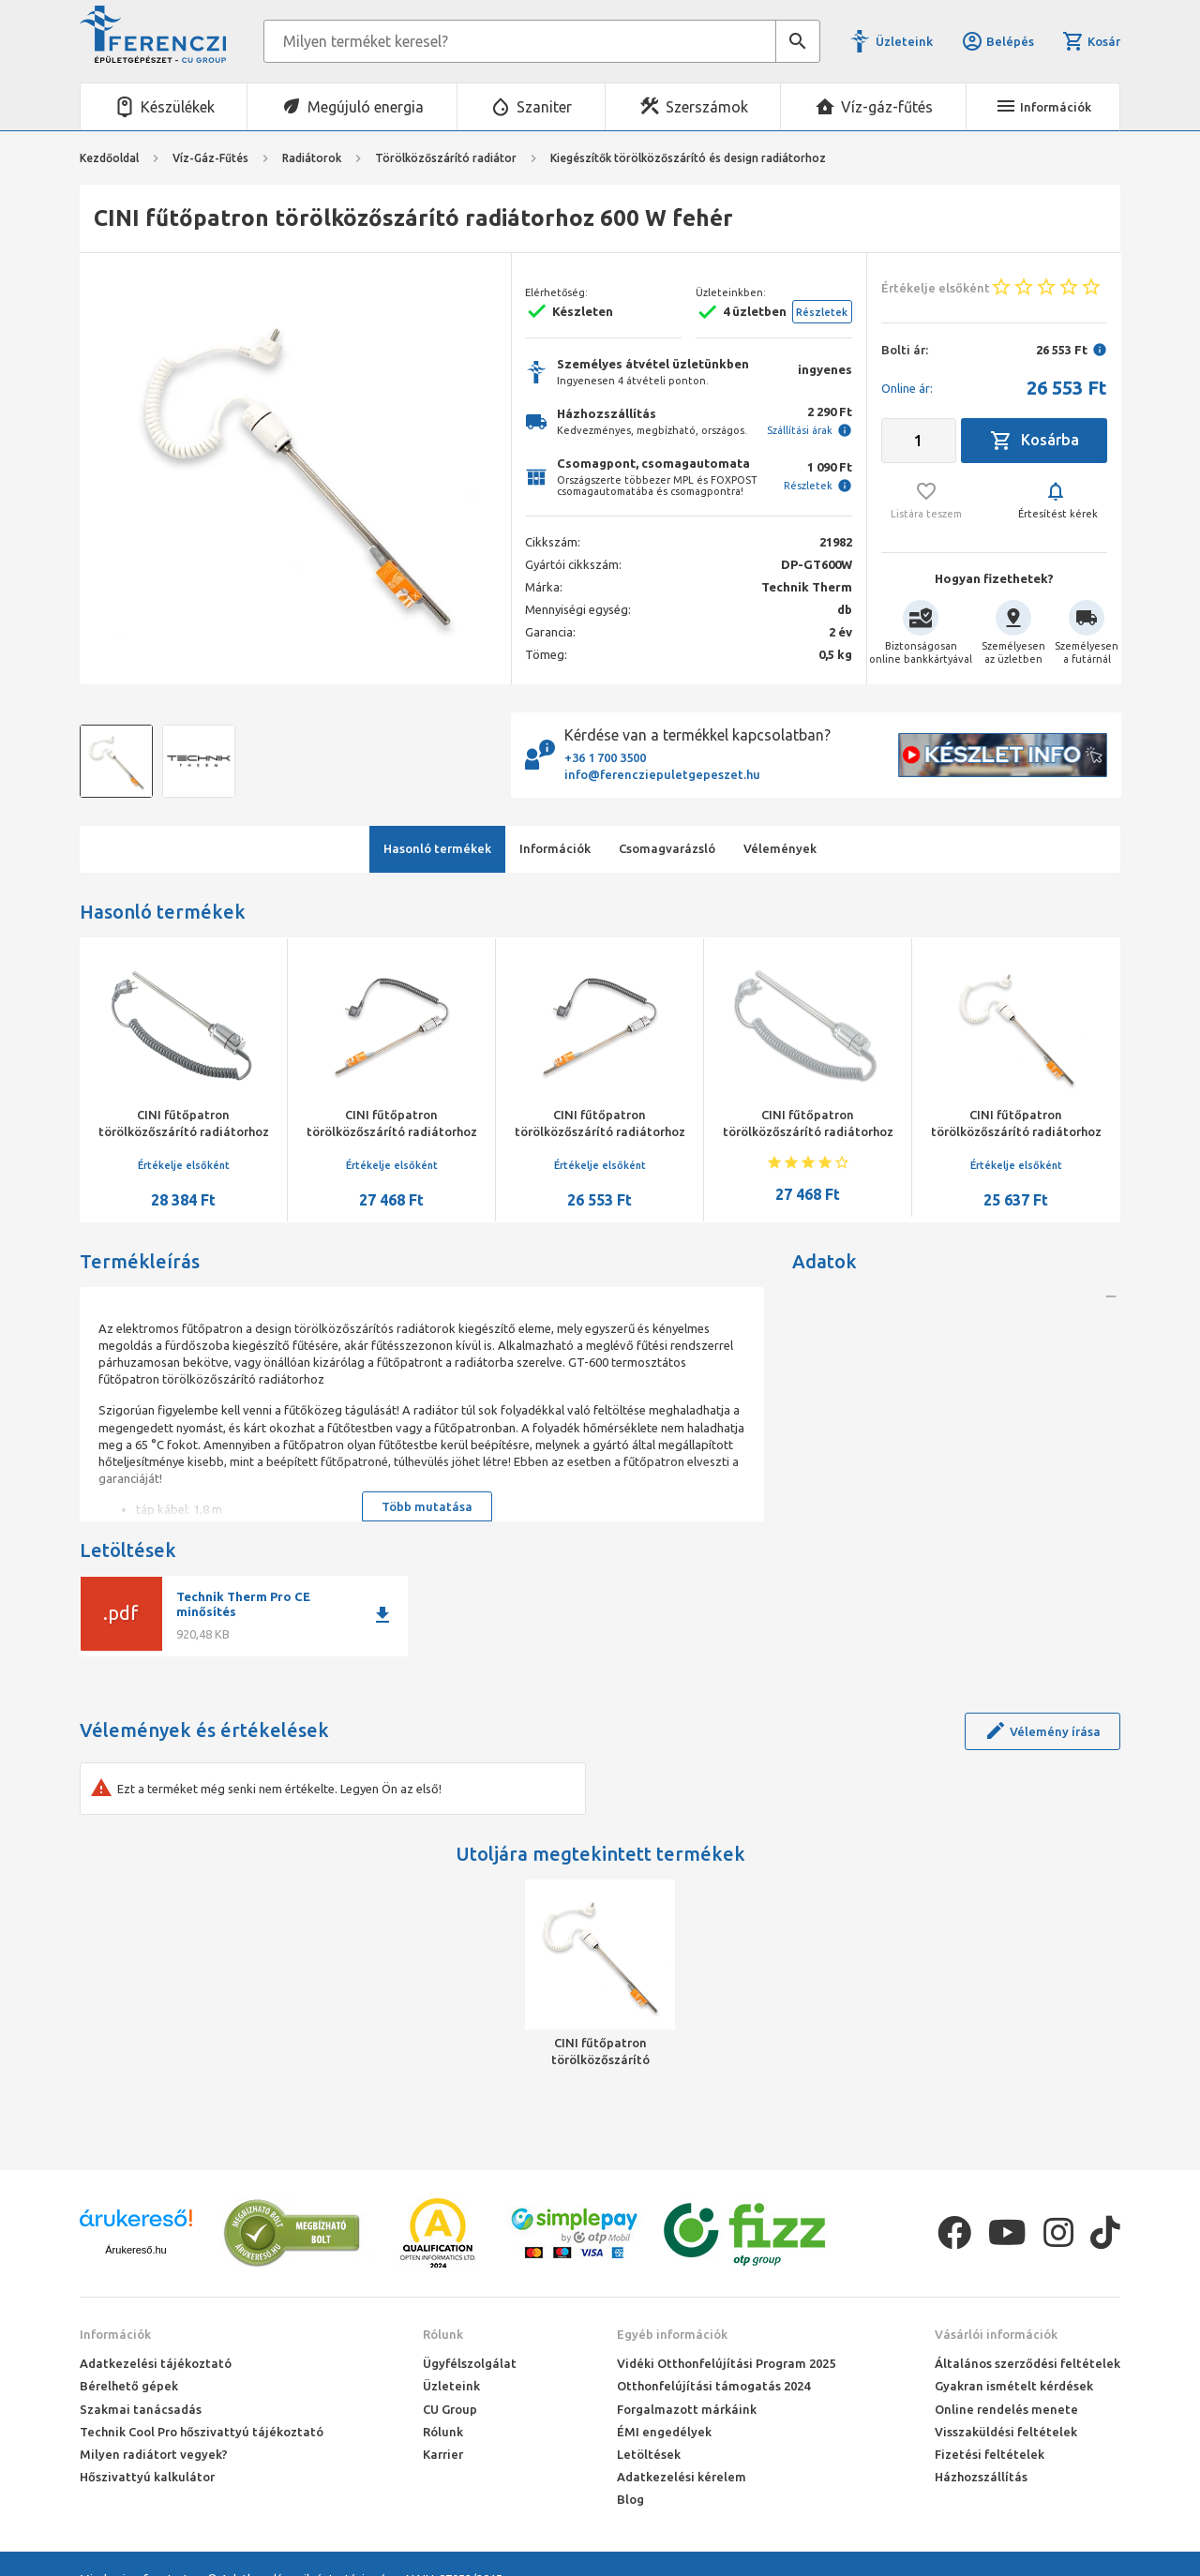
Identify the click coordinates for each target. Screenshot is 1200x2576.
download (382, 1615)
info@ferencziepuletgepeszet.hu (662, 774)
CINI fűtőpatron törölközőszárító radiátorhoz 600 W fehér (600, 2052)
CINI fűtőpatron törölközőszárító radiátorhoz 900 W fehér (808, 1131)
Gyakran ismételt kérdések (1014, 2385)
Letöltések (649, 2454)
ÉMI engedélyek (664, 2431)
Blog (630, 2499)
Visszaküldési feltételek (1006, 2431)
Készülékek (178, 106)
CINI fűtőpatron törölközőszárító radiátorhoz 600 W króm (392, 1131)
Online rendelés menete (1006, 2409)
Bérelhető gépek (129, 2385)
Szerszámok (707, 106)
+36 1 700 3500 (605, 757)
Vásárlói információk (996, 2334)
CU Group (450, 2409)
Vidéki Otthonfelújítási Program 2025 (726, 2363)
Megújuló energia (366, 106)
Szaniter (544, 106)
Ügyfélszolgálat (470, 2363)
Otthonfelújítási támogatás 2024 (713, 2385)
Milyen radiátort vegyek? (154, 2454)
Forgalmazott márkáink (687, 2409)
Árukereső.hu (135, 2249)
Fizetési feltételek (989, 2454)
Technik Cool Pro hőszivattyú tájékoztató (201, 2431)
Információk (115, 2334)
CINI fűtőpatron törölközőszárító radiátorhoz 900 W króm (183, 1131)
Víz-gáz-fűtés (887, 106)
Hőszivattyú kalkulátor (147, 2476)
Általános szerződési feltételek (1027, 2363)
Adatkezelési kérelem (681, 2476)
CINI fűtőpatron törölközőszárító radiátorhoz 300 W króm (600, 1131)
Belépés (997, 41)
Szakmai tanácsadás (141, 2409)
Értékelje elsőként (184, 1165)
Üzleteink (904, 41)
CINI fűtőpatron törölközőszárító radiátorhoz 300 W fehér (1016, 1131)
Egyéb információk (672, 2334)
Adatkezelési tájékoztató (156, 2363)
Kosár (1091, 41)
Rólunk (443, 2334)
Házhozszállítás (981, 2476)
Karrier (443, 2454)
